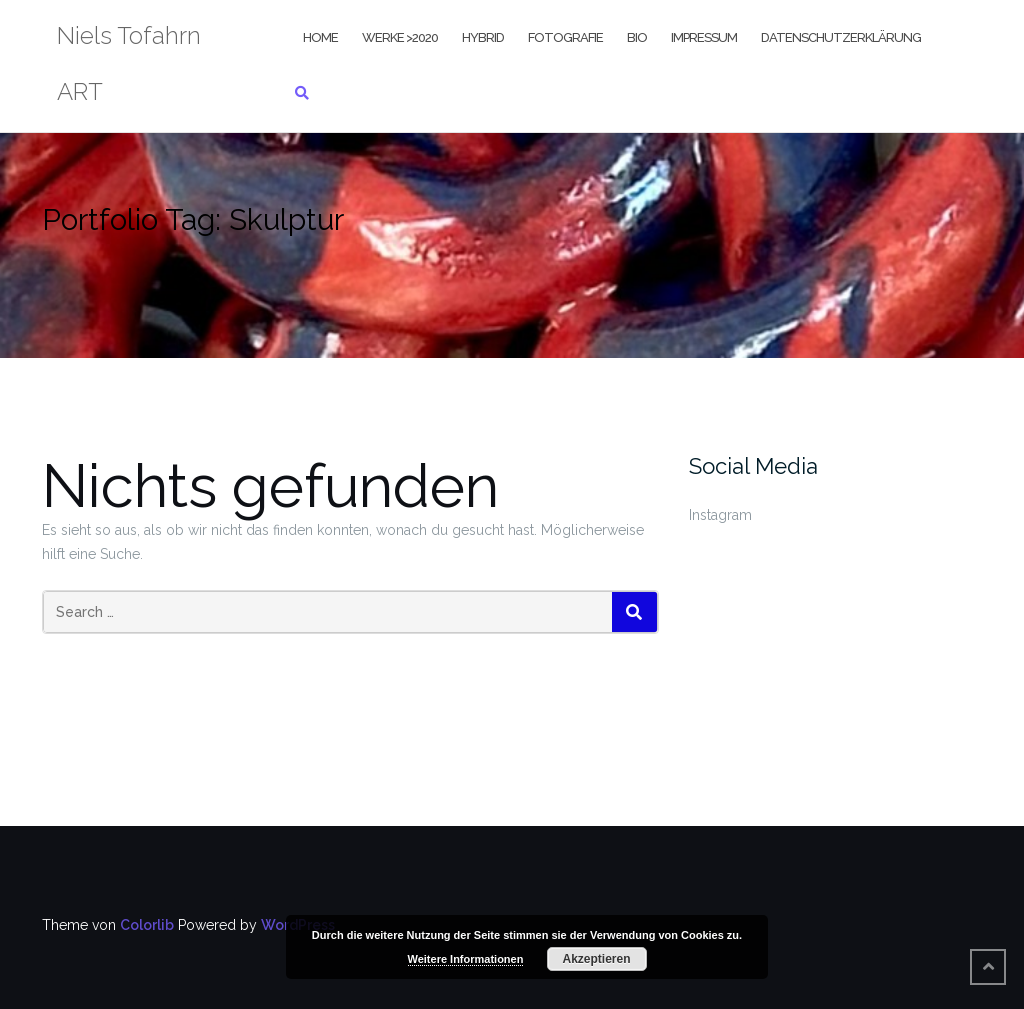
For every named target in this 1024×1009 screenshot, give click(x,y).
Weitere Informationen (466, 959)
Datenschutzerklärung (841, 37)
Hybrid (483, 37)
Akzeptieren (596, 959)
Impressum (704, 37)
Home (320, 37)
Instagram (720, 515)
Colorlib (147, 925)
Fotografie (565, 37)
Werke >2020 (400, 37)
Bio (637, 37)
